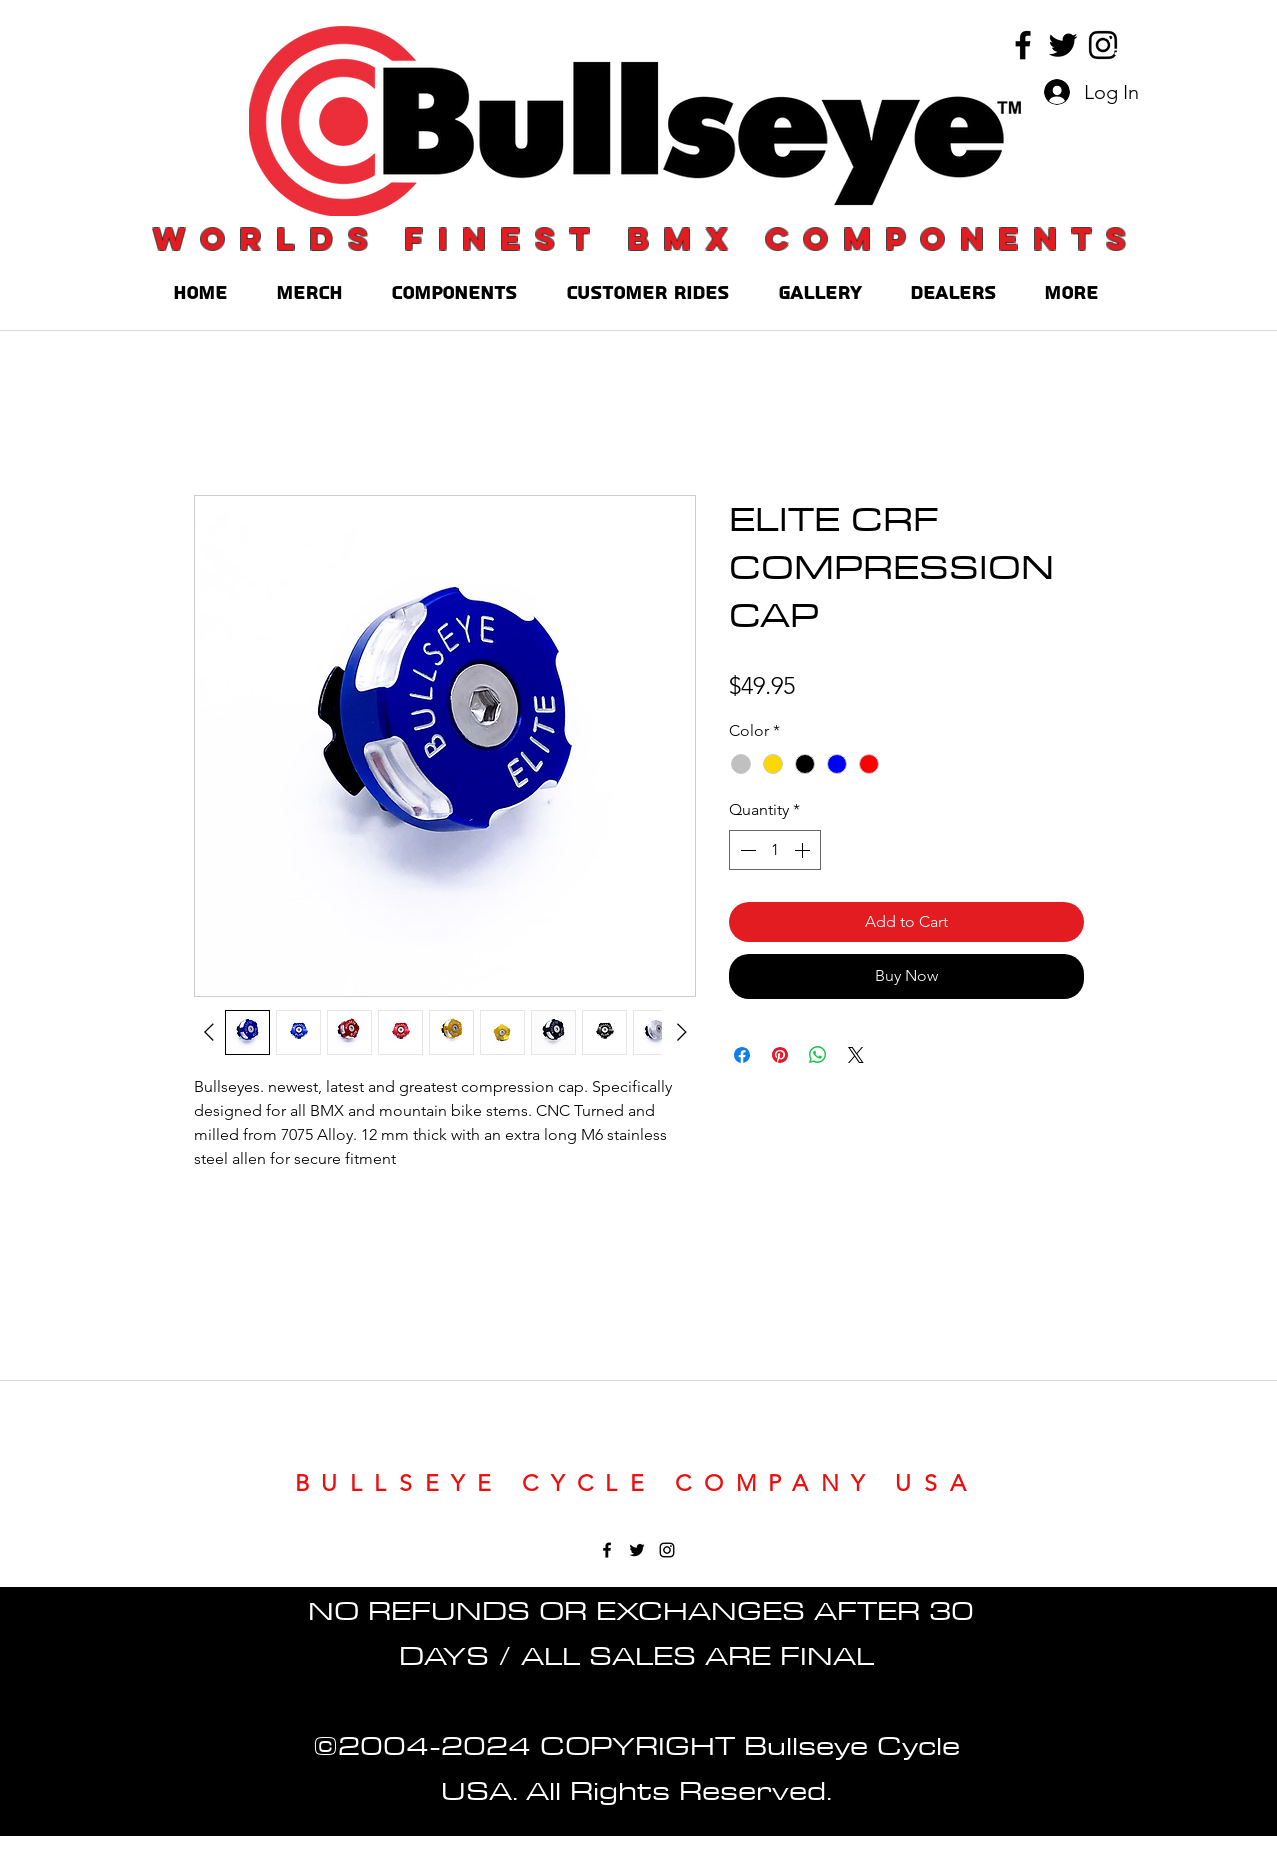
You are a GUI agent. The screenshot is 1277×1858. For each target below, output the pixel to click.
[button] (1117, 45)
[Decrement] (746, 850)
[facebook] (1023, 45)
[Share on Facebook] (742, 1055)
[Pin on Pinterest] (780, 1055)
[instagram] (1103, 45)
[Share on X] (856, 1055)
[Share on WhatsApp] (818, 1055)
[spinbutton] (775, 850)
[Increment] (804, 850)
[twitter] (1063, 45)
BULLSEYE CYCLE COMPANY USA (637, 1483)
